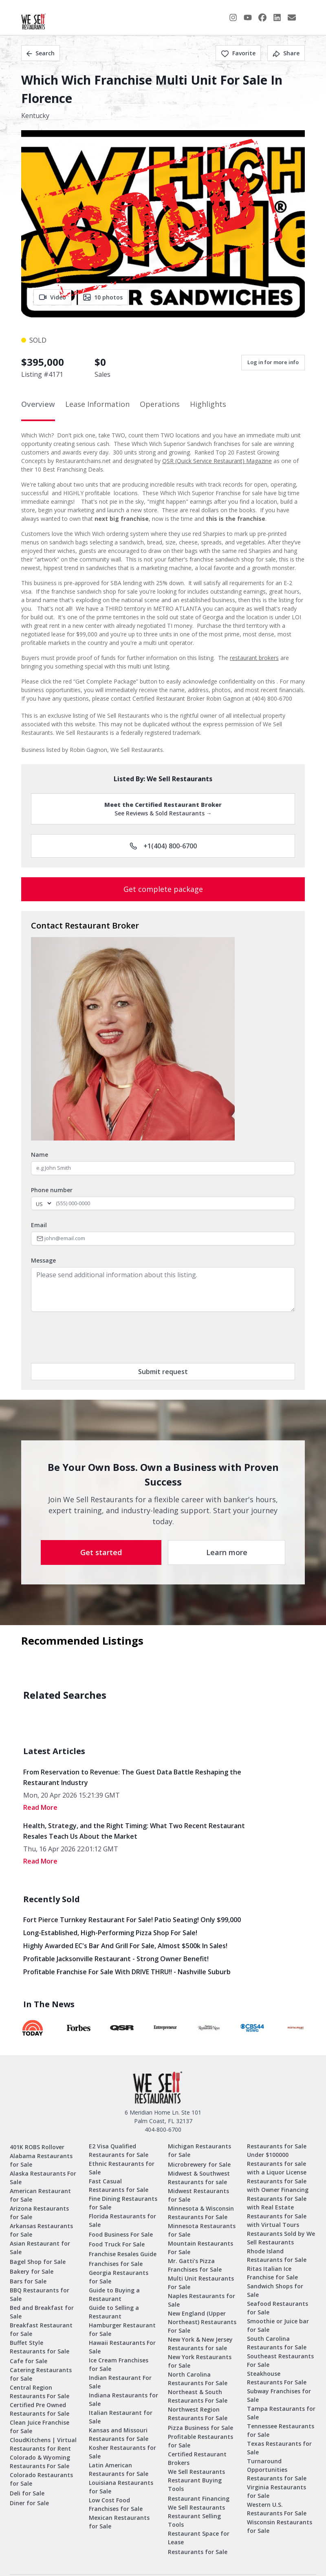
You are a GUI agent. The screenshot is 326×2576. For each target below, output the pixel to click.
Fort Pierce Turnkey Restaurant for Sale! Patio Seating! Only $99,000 (132, 1919)
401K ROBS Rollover (37, 2147)
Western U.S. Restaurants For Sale (276, 2509)
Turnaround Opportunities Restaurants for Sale (276, 2469)
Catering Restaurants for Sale (41, 2374)
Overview (38, 404)
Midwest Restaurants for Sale (198, 2195)
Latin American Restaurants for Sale (118, 2469)
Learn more (226, 1552)
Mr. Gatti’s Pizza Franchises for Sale (195, 2265)
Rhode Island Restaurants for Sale (276, 2255)
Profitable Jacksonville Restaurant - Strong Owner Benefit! (116, 1958)
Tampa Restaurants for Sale (281, 2413)
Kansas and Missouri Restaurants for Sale (118, 2434)
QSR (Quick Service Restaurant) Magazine (217, 461)
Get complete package (163, 889)
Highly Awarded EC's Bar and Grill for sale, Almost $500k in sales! (125, 1945)
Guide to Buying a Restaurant (114, 2294)
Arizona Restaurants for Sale (39, 2213)
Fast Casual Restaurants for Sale (118, 2185)
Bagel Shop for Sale (38, 2262)
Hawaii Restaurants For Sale (122, 2347)
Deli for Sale (27, 2493)
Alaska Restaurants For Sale (43, 2178)
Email (39, 1225)
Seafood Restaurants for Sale (277, 2308)
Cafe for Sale (28, 2361)
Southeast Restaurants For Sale (280, 2360)
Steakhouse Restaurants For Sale (276, 2378)
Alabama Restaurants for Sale (41, 2160)
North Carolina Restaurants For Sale (197, 2379)
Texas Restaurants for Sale (279, 2448)
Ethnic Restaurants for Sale (121, 2168)
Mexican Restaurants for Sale (119, 2522)
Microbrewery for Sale (199, 2164)
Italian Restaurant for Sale (120, 2417)
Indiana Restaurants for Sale (123, 2399)
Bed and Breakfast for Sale (42, 2312)
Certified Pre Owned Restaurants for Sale (39, 2409)
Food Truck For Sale (117, 2244)
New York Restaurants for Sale (199, 2361)
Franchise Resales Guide (122, 2254)
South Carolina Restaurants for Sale (276, 2343)
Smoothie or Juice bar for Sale (278, 2325)
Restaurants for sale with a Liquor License (276, 2168)
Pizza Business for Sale (200, 2428)
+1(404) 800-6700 (163, 845)
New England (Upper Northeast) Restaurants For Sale (202, 2321)
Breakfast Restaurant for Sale (41, 2329)
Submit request (163, 1371)
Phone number (52, 1190)
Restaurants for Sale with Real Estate (276, 2203)
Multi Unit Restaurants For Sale (201, 2282)
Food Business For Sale (121, 2234)
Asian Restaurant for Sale (40, 2248)
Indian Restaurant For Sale (120, 2382)
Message (43, 1260)
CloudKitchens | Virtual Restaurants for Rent (43, 2444)
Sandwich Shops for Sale (275, 2290)
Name (39, 1154)
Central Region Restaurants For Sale (39, 2392)
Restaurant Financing (198, 2498)
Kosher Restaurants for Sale (122, 2452)
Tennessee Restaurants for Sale (280, 2430)
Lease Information (97, 404)
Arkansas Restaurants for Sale (41, 2230)
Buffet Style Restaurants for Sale (39, 2347)
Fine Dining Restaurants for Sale (123, 2203)
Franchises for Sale (116, 2264)
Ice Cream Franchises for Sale (118, 2364)
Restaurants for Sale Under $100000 (276, 2150)
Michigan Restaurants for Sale (199, 2150)
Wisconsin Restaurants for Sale (279, 2526)
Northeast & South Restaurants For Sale (197, 2396)
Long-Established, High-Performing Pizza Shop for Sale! (110, 1932)
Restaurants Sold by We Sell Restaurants (281, 2238)
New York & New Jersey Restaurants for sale (200, 2344)
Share (286, 53)
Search (40, 53)
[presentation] (93, 1337)
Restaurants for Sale (197, 2552)
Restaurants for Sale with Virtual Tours (276, 2220)
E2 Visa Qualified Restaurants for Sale (118, 2150)
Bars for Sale (28, 2281)
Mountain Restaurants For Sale (200, 2248)
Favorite (238, 53)
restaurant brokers (254, 658)
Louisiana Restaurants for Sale (121, 2487)
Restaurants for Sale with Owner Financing (277, 2185)
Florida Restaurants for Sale (122, 2220)
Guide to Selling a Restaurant (114, 2312)
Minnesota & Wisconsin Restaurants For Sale (201, 2213)
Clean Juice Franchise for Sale (39, 2427)
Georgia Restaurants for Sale (118, 2277)
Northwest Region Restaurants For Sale (197, 2414)
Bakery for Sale (31, 2271)
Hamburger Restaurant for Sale (122, 2329)
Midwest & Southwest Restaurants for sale (199, 2178)
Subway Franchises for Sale (279, 2395)
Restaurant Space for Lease (198, 2538)
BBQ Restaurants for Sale (39, 2294)
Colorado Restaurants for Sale (41, 2479)
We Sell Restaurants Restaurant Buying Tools (196, 2480)
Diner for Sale (29, 2503)
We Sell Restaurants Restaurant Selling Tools (196, 2516)
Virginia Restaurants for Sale (276, 2491)
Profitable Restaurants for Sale (200, 2441)
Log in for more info (273, 362)
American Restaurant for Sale (40, 2195)
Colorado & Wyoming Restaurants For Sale (40, 2462)
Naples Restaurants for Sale (201, 2300)
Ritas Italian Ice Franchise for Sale (272, 2273)
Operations (160, 404)
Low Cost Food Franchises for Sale (116, 2504)
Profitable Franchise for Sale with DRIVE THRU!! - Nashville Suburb (127, 1971)
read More (40, 1807)
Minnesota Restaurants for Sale (202, 2230)
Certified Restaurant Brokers (197, 2458)
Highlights (208, 404)
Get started (101, 1552)
